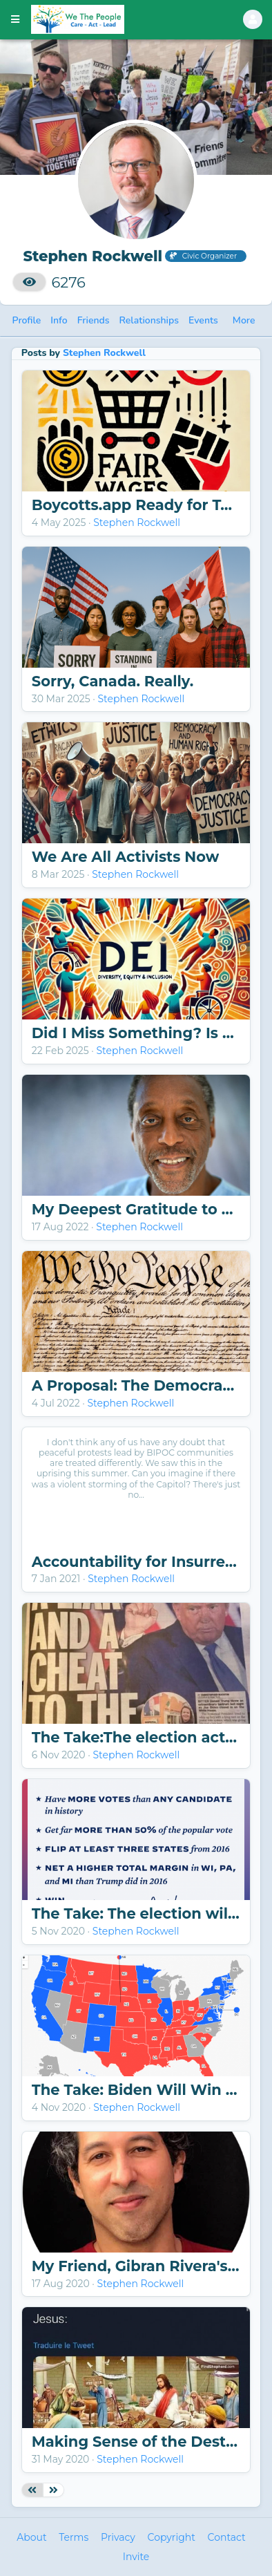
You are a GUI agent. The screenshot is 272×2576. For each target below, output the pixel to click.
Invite (136, 2556)
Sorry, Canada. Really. (112, 681)
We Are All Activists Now (126, 856)
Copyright (171, 2537)
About (31, 2537)
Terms (73, 2537)
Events (203, 320)
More (244, 320)
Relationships (149, 320)
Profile (26, 320)
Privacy (118, 2537)
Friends (93, 320)
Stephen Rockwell (104, 352)
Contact (227, 2537)
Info (58, 320)
